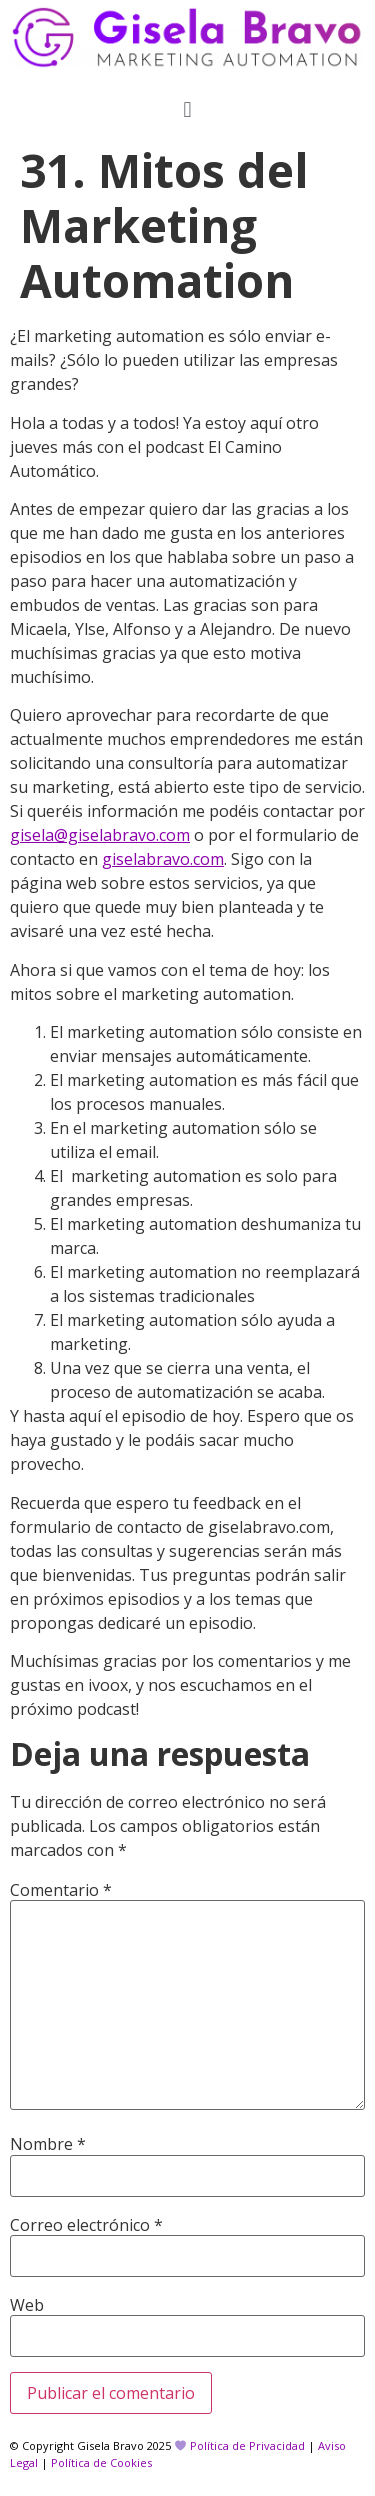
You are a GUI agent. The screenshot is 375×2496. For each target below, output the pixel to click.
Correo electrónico (86, 2225)
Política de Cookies (101, 2462)
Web (27, 2305)
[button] (187, 108)
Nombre (48, 2144)
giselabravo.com (163, 859)
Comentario (61, 1890)
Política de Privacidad (247, 2445)
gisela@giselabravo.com (100, 835)
